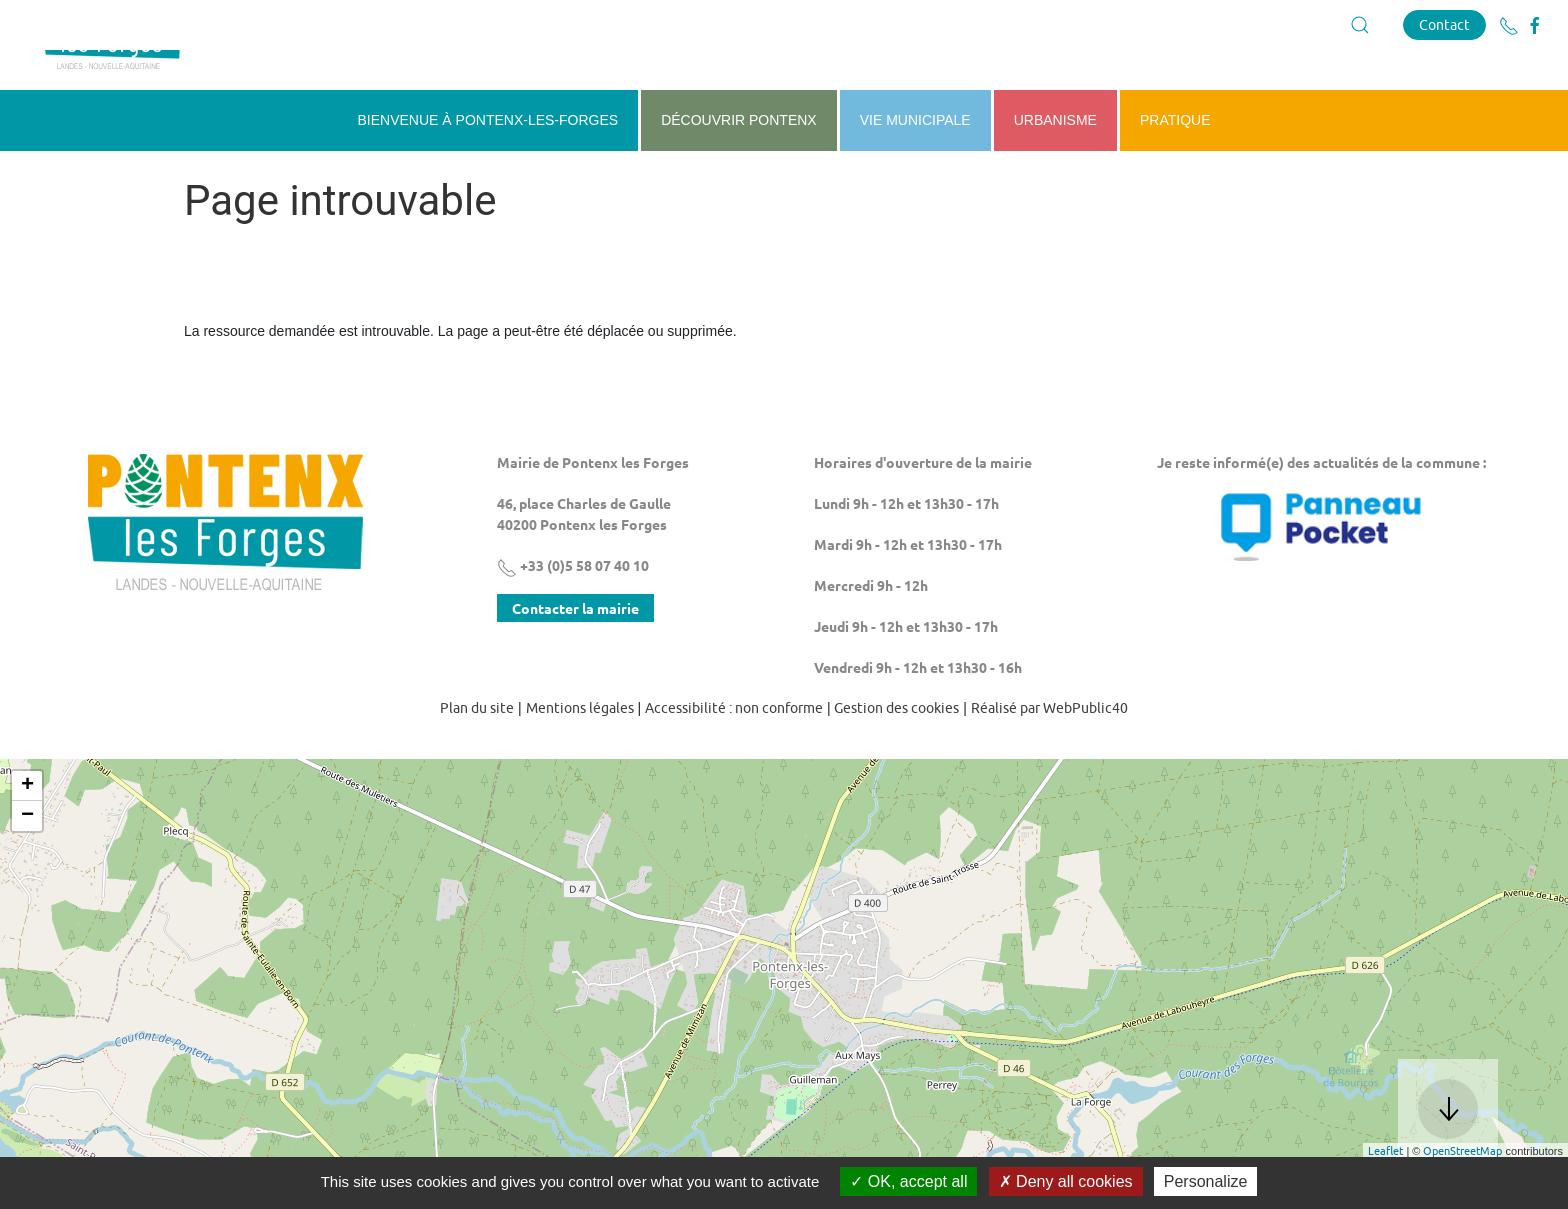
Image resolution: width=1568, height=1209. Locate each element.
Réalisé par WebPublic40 (1049, 758)
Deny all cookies (1066, 1181)
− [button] (27, 866)
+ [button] (27, 836)
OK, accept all (908, 1181)
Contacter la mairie (575, 658)
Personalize (1206, 1181)
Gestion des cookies (896, 758)
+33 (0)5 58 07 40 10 (573, 615)
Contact (1444, 24)
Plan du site (477, 758)
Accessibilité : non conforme (734, 758)
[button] (1360, 25)
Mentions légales (580, 758)
